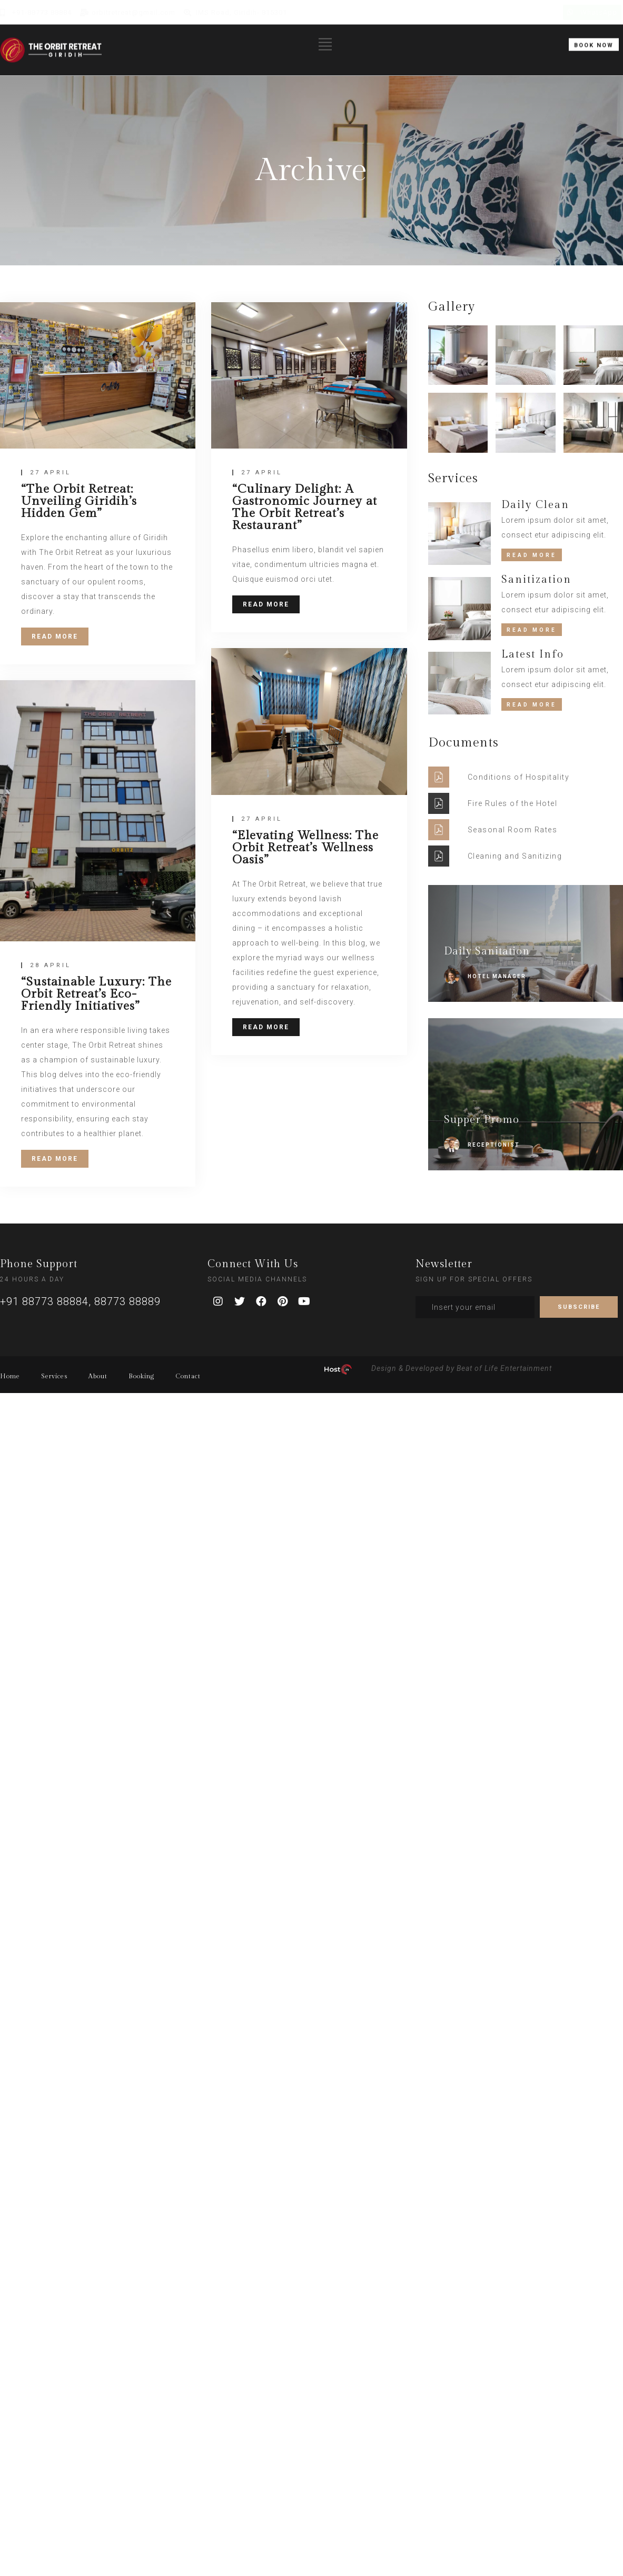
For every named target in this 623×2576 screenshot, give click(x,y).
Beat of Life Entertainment (504, 1368)
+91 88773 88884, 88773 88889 (80, 1301)
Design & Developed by (412, 1368)
